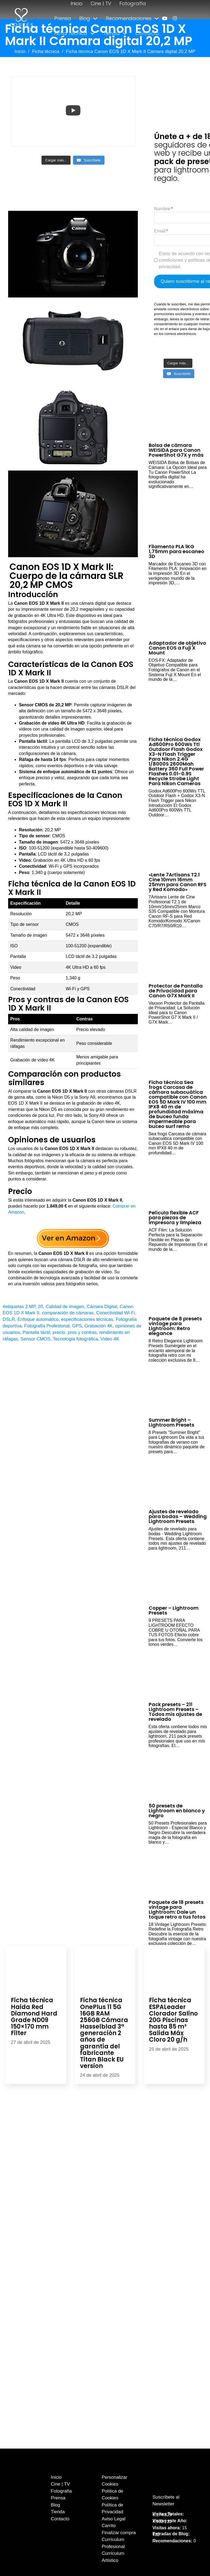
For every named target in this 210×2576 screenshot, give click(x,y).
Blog (84, 18)
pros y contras (82, 1332)
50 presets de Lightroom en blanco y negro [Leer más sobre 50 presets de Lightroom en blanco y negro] (177, 1810)
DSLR (9, 1319)
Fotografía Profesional (46, 1325)
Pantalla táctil (36, 1332)
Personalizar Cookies (115, 2481)
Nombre (162, 208)
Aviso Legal (114, 2518)
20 (40, 1306)
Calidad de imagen (65, 1306)
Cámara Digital (102, 1306)
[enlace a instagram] (175, 18)
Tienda (111, 33)
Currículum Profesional (113, 2543)
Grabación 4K (98, 1325)
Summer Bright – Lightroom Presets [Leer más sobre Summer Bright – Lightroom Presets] (171, 1422)
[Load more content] (56, 160)
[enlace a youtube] (164, 18)
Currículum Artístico (113, 2557)
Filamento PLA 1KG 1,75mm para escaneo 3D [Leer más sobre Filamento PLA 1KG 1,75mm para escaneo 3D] (176, 551)
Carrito (109, 2525)
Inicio (76, 3)
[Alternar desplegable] (95, 18)
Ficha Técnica (70, 33)
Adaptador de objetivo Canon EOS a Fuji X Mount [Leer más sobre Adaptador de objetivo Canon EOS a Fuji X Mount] (177, 648)
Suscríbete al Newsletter (165, 2500)
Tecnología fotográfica (75, 1339)
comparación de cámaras (68, 1312)
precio (59, 1332)
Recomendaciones (128, 18)
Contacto (147, 33)
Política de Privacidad (112, 2508)
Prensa (62, 18)
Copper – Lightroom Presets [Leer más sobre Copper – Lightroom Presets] (174, 1610)
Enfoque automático (37, 1319)
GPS (77, 1325)
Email (160, 231)
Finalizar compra (119, 2532)
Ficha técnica (45, 51)
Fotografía (132, 3)
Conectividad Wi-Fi (115, 1312)
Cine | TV (101, 3)
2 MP (30, 1306)
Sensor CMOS (35, 1339)
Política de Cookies (112, 2495)
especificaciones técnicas (87, 1319)
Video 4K (109, 1339)
